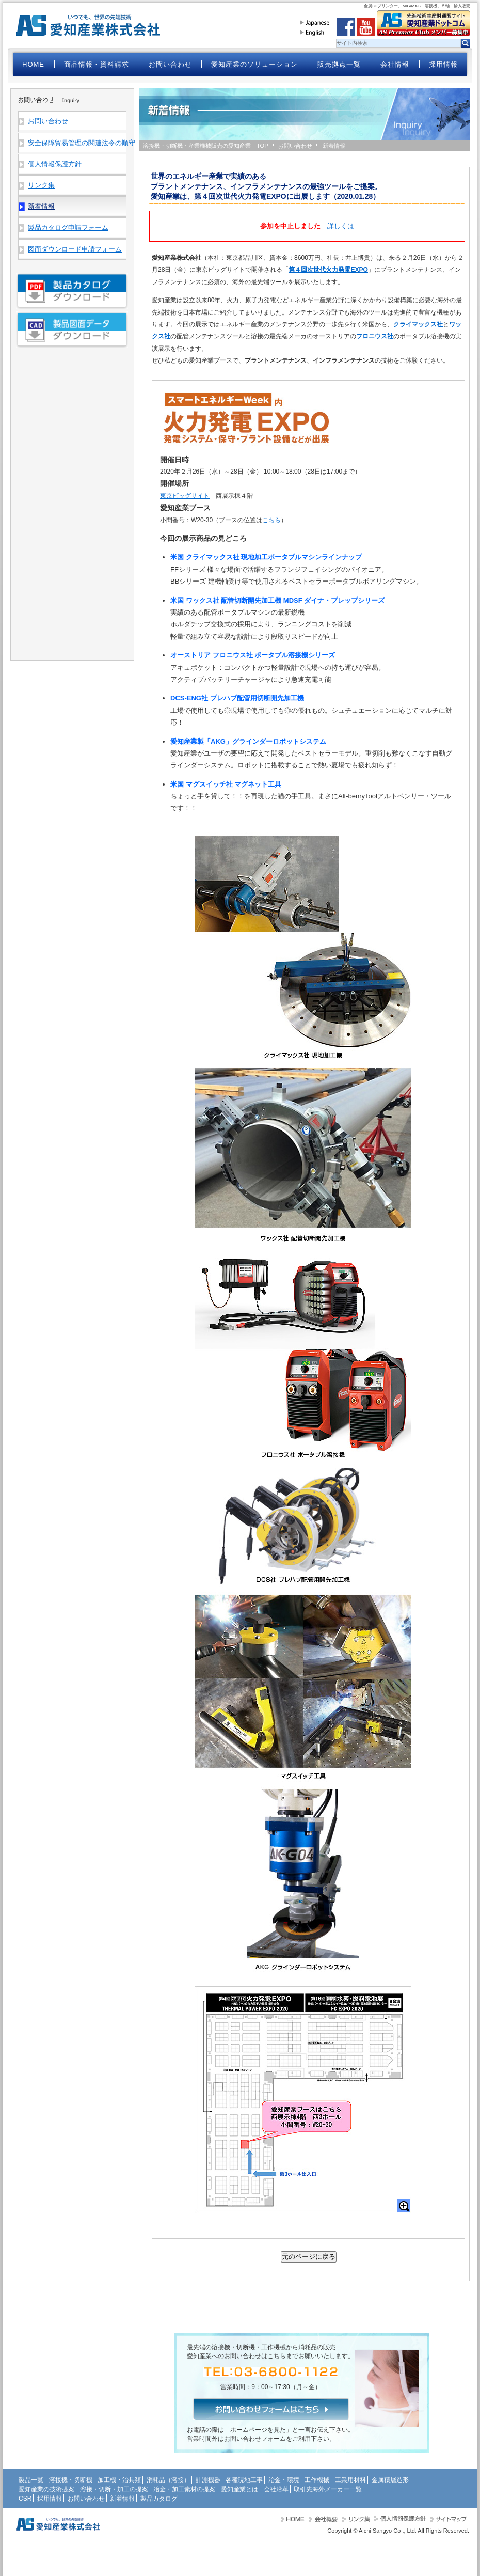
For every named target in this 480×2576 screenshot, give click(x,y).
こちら (271, 520)
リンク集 (41, 185)
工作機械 (317, 2480)
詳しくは (340, 226)
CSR (25, 2498)
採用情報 (443, 64)
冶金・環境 (283, 2480)
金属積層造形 (390, 2480)
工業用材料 (350, 2480)
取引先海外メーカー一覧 (328, 2489)
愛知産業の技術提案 (46, 2489)
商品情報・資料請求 (96, 64)
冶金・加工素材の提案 (184, 2489)
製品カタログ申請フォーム (68, 227)
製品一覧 (31, 2480)
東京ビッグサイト (185, 495)
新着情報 (122, 2498)
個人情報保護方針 (55, 164)
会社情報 (394, 64)
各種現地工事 (244, 2480)
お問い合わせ (170, 64)
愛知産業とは (239, 2489)
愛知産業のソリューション (254, 64)
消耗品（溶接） (168, 2480)
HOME (33, 64)
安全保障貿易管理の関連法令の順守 (77, 143)
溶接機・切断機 (70, 2480)
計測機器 (208, 2480)
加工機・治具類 (119, 2480)
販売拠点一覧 (339, 64)
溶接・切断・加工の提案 (114, 2489)
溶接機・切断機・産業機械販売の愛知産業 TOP (205, 146)
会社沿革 (276, 2489)
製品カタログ (159, 2498)
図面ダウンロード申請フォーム (75, 249)
